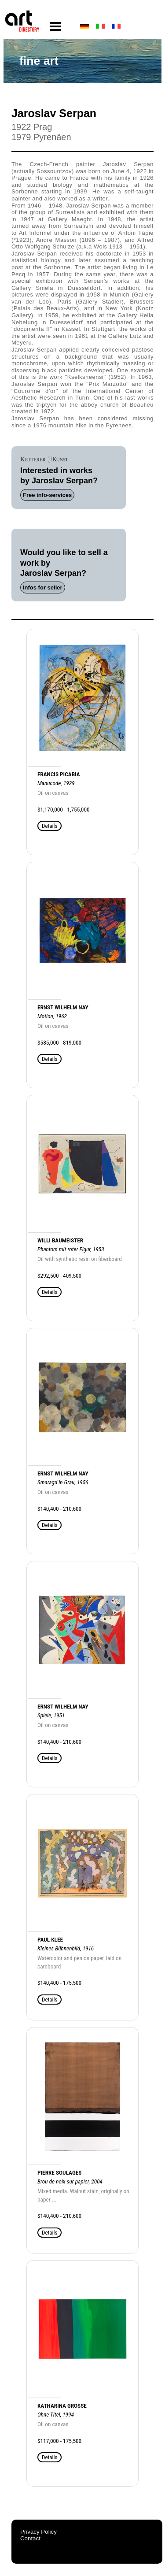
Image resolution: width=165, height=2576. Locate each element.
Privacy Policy (38, 2531)
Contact (30, 2538)
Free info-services (47, 495)
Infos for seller (42, 587)
